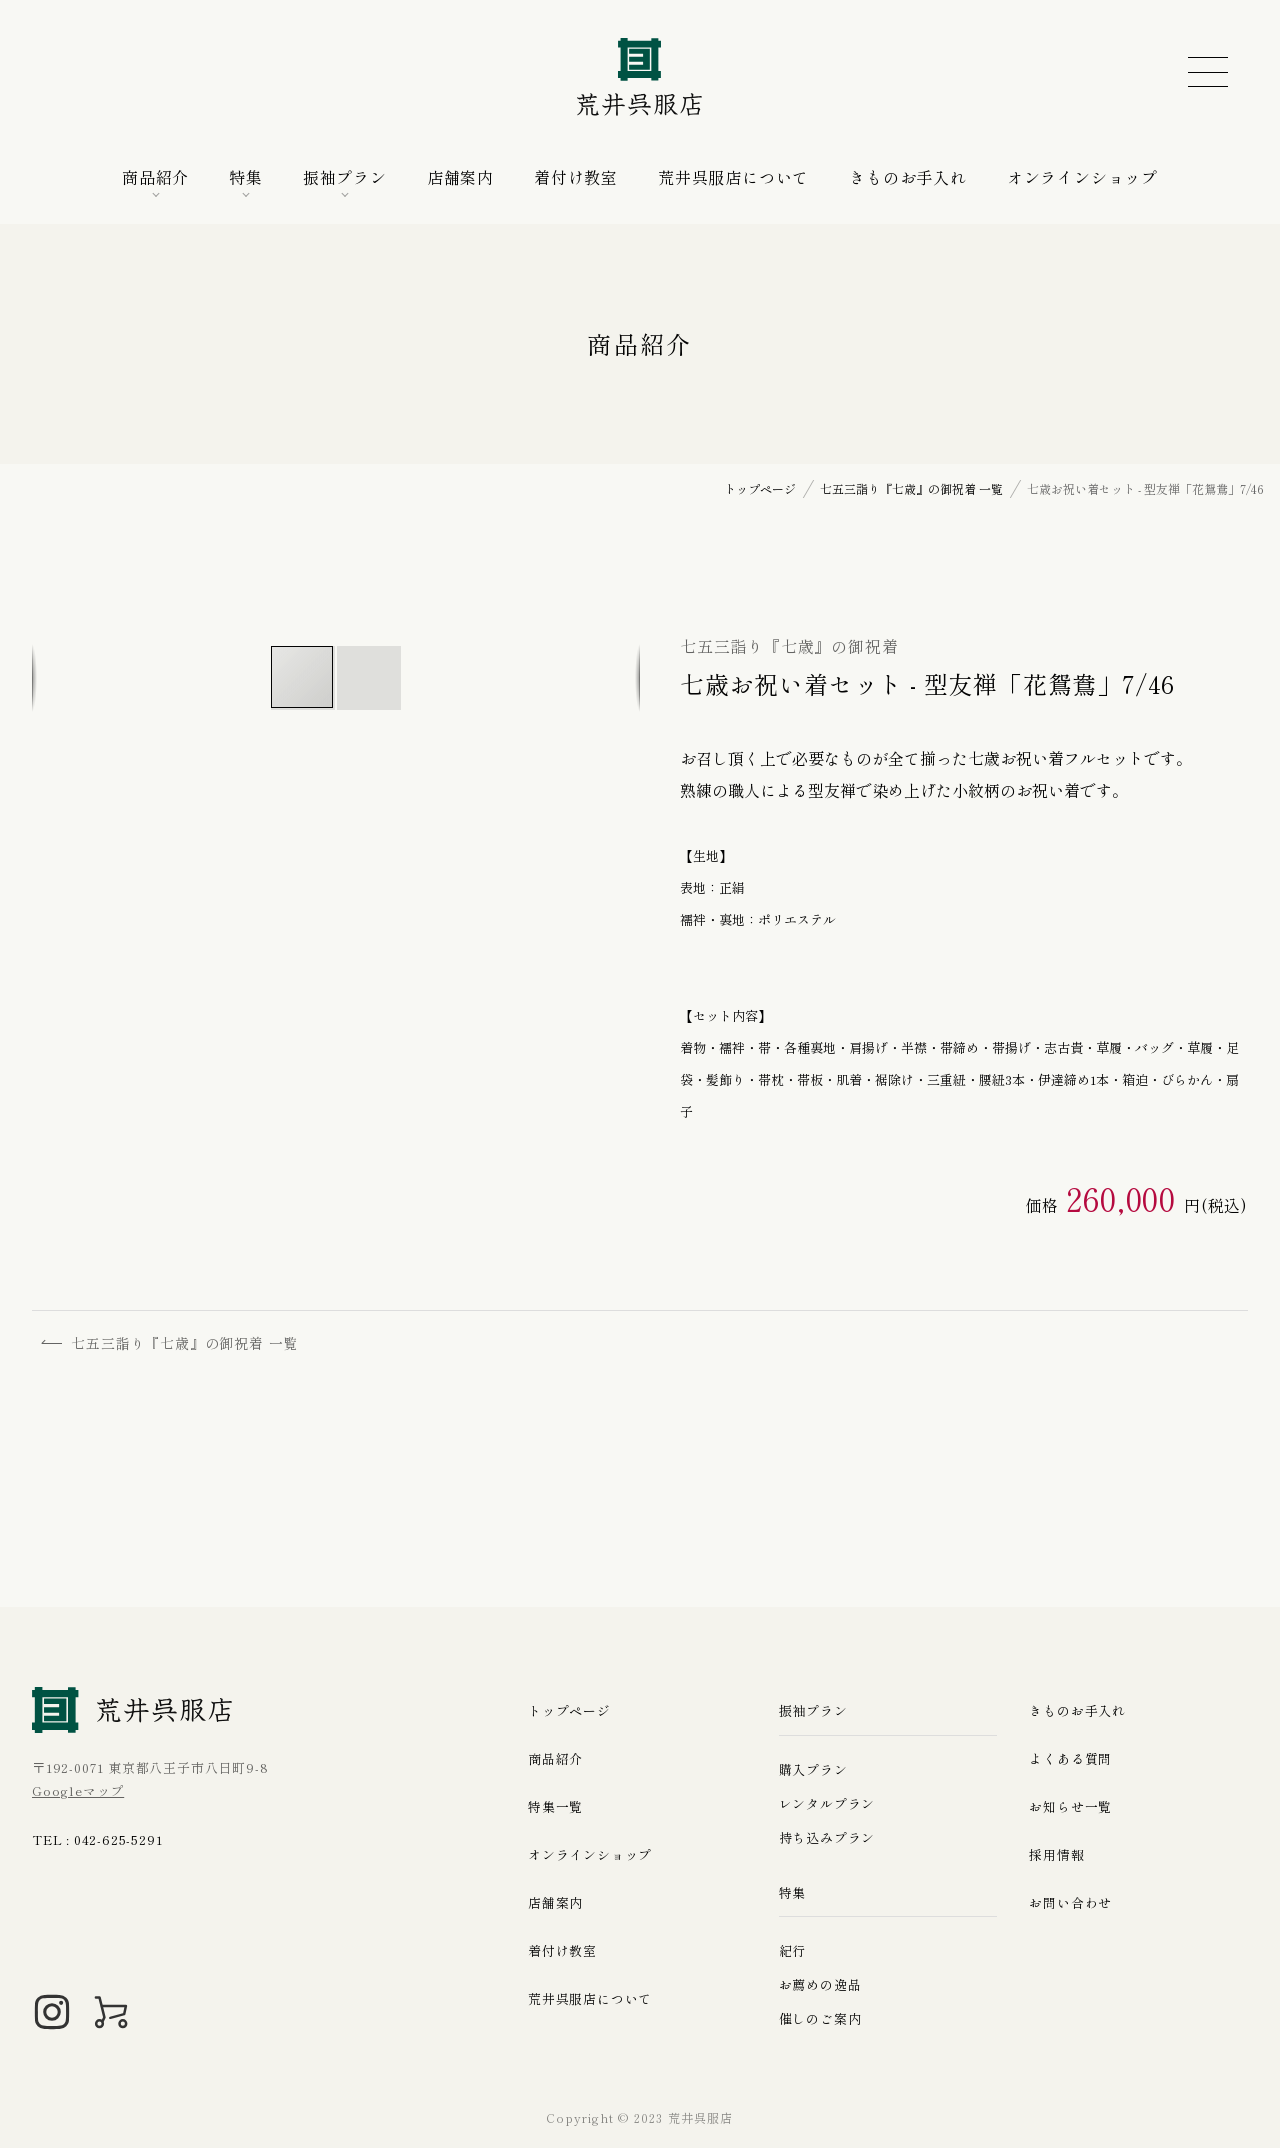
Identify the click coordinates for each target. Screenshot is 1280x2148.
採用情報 (1056, 1854)
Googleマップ (78, 1790)
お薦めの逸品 (820, 1984)
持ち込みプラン (827, 1837)
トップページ (569, 1710)
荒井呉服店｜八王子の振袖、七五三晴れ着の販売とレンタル (640, 78)
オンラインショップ (1082, 177)
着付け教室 (576, 177)
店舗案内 (460, 177)
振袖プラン (345, 177)
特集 (246, 177)
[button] (369, 678)
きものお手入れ (908, 177)
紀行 (793, 1950)
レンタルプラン (827, 1803)
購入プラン (813, 1769)
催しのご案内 (820, 2018)
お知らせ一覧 (1070, 1806)
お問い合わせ (1070, 1902)
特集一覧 (555, 1806)
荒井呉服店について (733, 177)
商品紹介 (155, 177)
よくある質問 (1070, 1758)
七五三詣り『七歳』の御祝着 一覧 (170, 1343)
